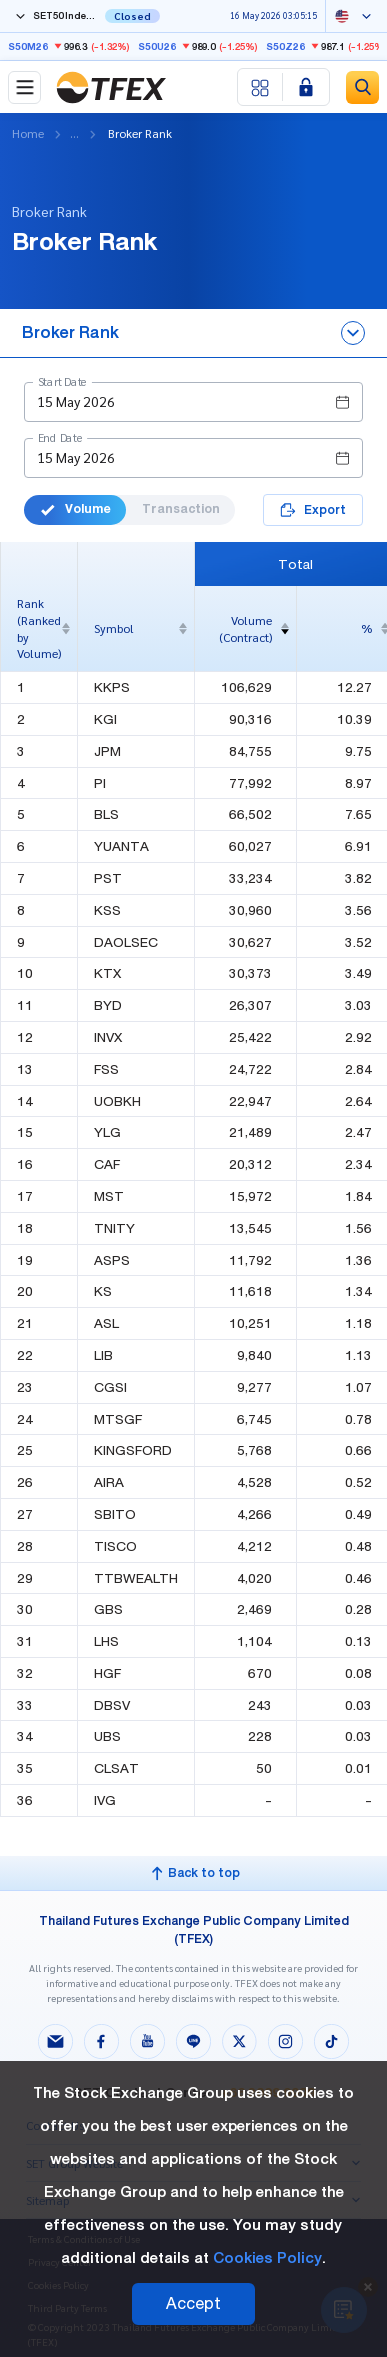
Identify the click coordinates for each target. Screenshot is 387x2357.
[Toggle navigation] (24, 87)
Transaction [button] (181, 509)
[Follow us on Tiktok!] (332, 2044)
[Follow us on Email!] (56, 2044)
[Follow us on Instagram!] (286, 2044)
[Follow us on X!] (240, 2044)
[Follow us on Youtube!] (148, 2044)
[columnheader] (39, 629)
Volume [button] (75, 509)
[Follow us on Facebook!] (102, 2044)
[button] (193, 402)
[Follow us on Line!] (194, 2044)
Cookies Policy (267, 2258)
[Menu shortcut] (260, 87)
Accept (193, 2303)
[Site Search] (362, 87)
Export (313, 510)
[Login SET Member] (306, 87)
